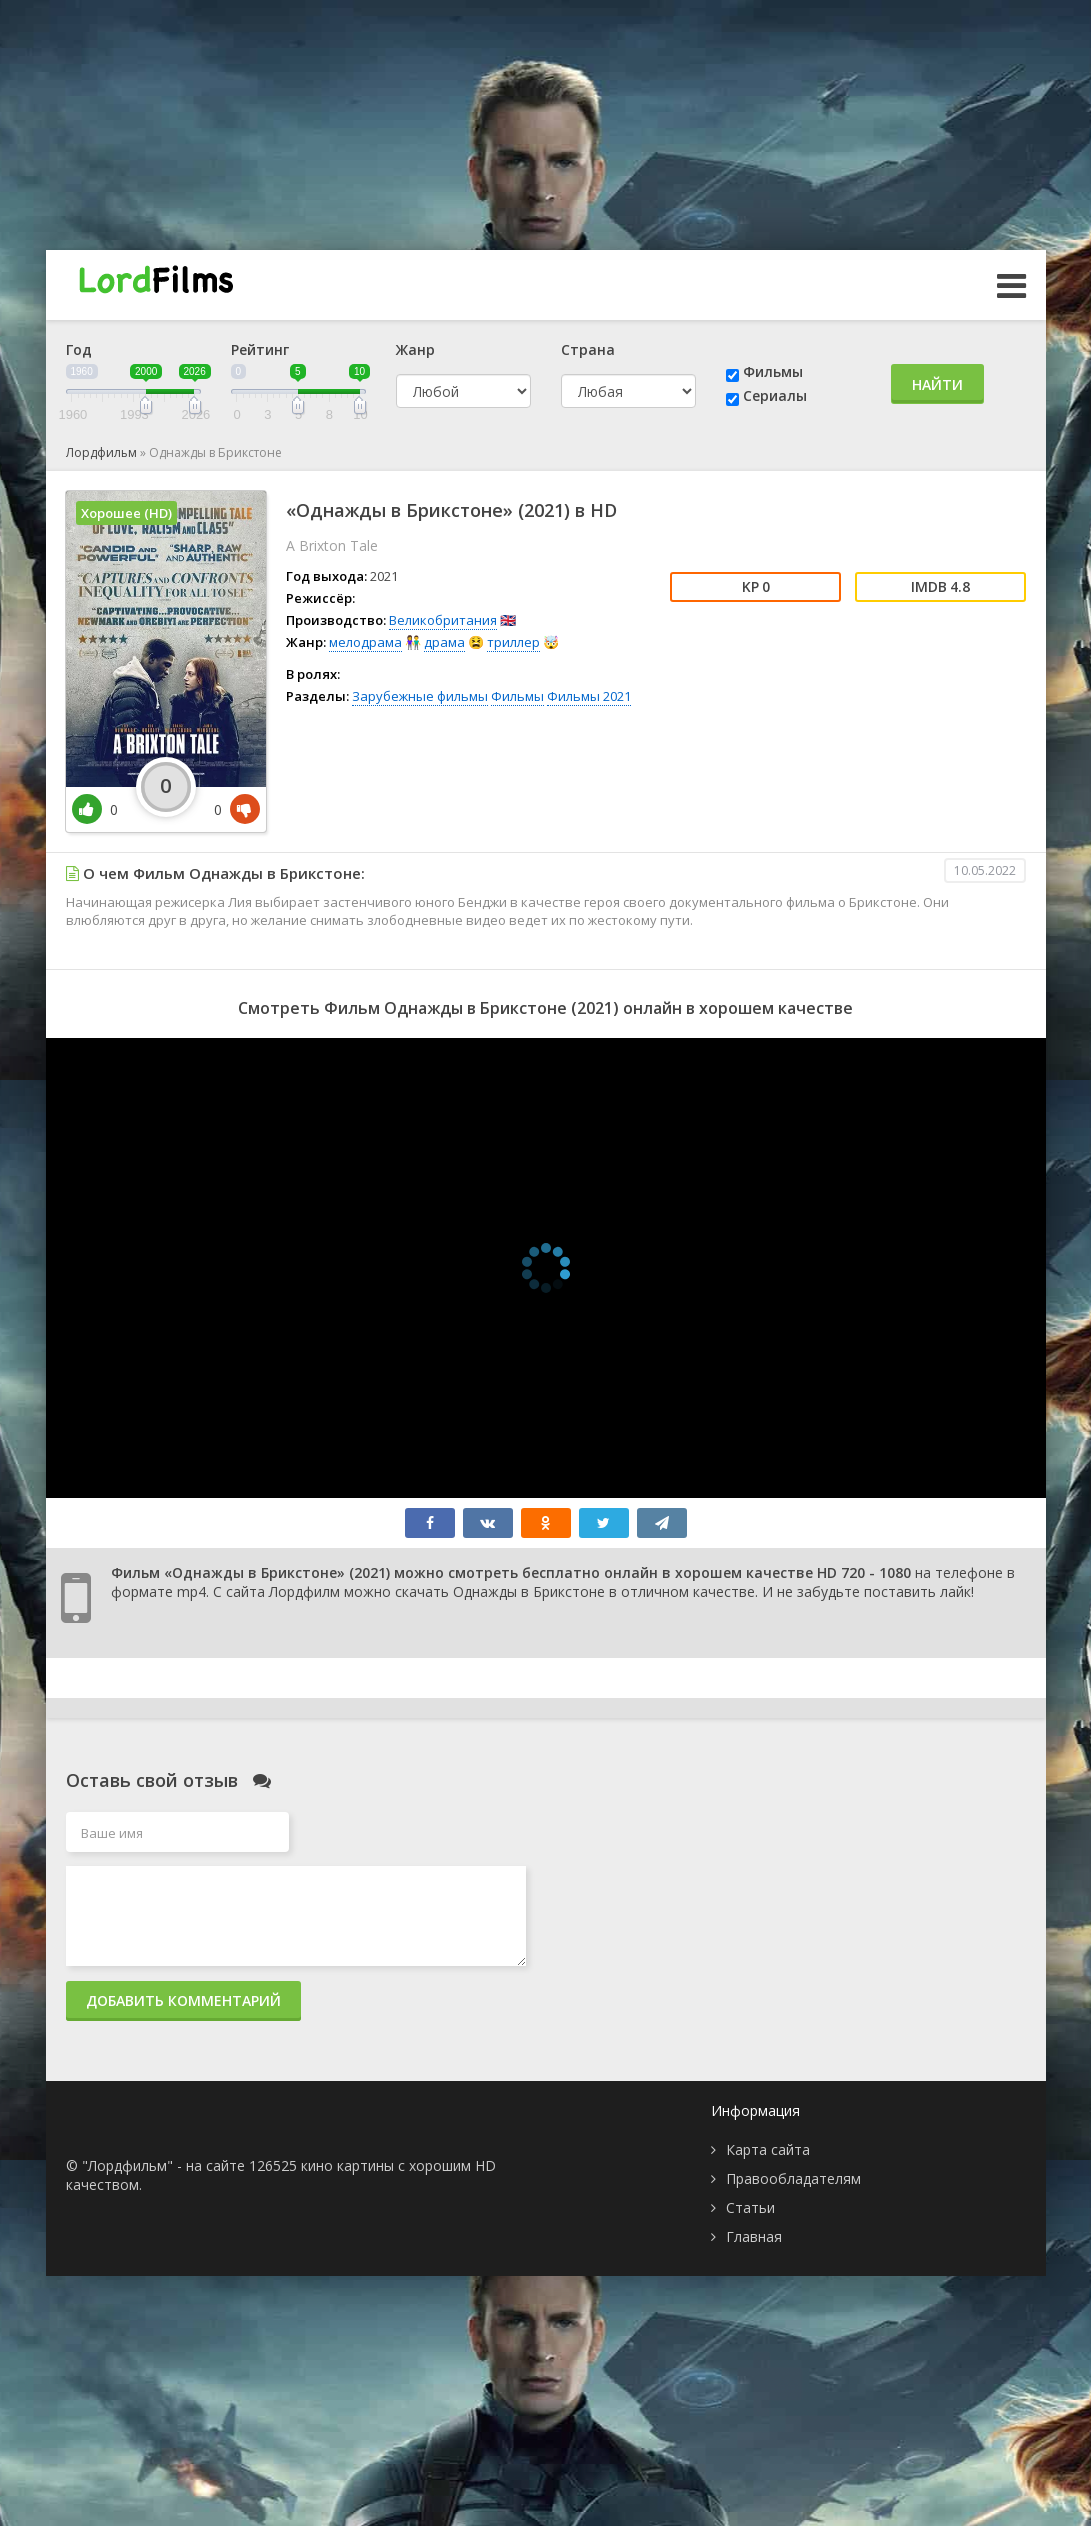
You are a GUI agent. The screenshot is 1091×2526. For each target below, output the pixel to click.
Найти (937, 384)
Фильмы (773, 371)
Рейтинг (260, 349)
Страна (588, 349)
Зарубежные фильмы (420, 696)
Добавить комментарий (183, 2000)
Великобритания (443, 620)
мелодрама (365, 642)
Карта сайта (768, 2149)
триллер (513, 642)
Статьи (750, 2207)
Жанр (415, 349)
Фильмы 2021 (589, 696)
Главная (754, 2236)
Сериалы (775, 395)
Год (79, 349)
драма (444, 642)
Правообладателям (793, 2178)
